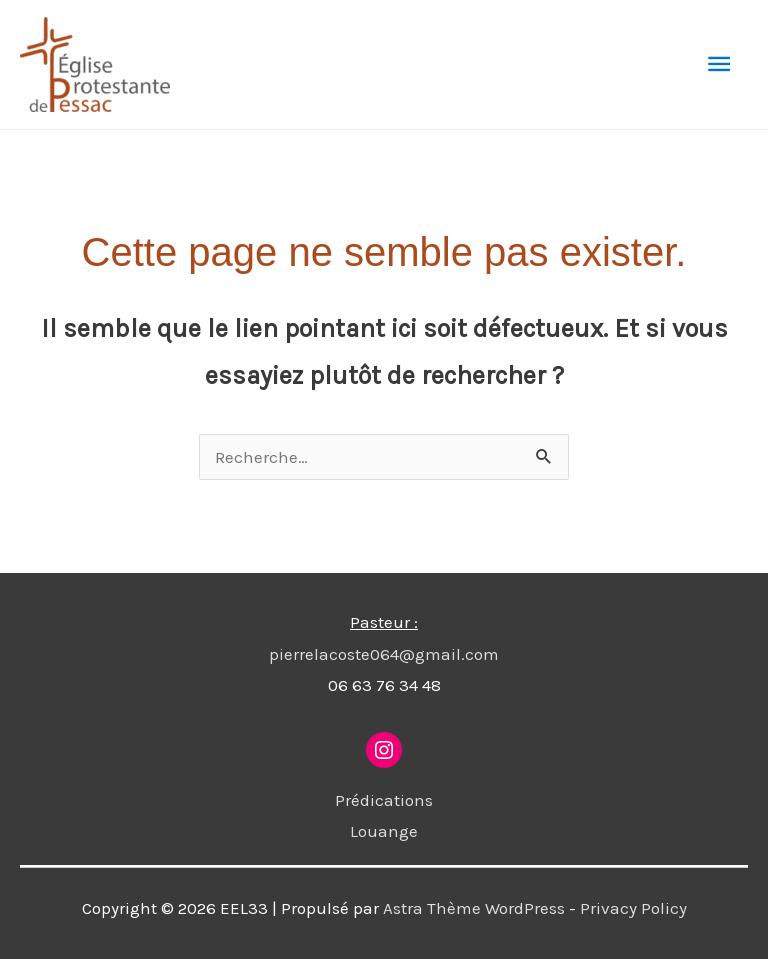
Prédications (384, 800)
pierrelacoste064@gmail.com (384, 654)
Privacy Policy (633, 908)
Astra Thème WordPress (474, 908)
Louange (384, 831)
